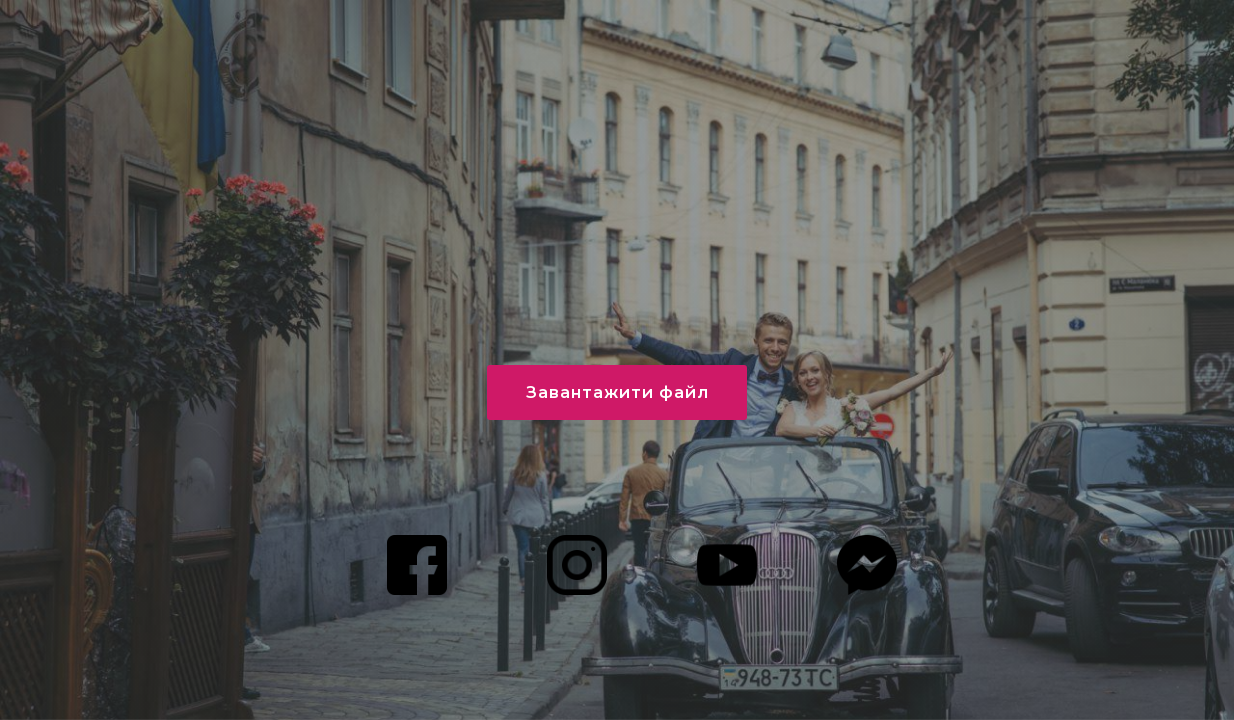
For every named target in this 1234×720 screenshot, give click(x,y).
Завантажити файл (617, 392)
